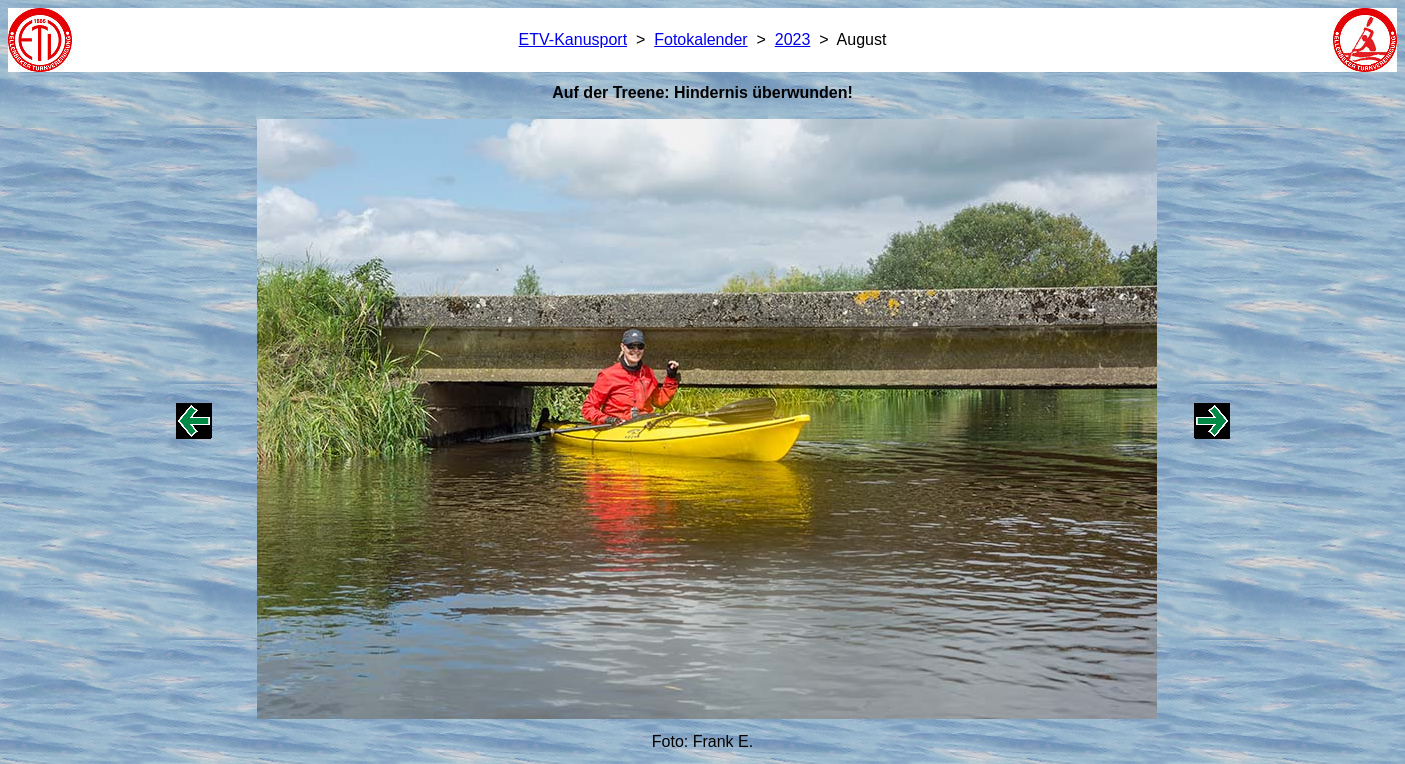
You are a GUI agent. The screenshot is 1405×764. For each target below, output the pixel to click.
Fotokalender (700, 39)
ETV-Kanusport (573, 39)
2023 (793, 39)
